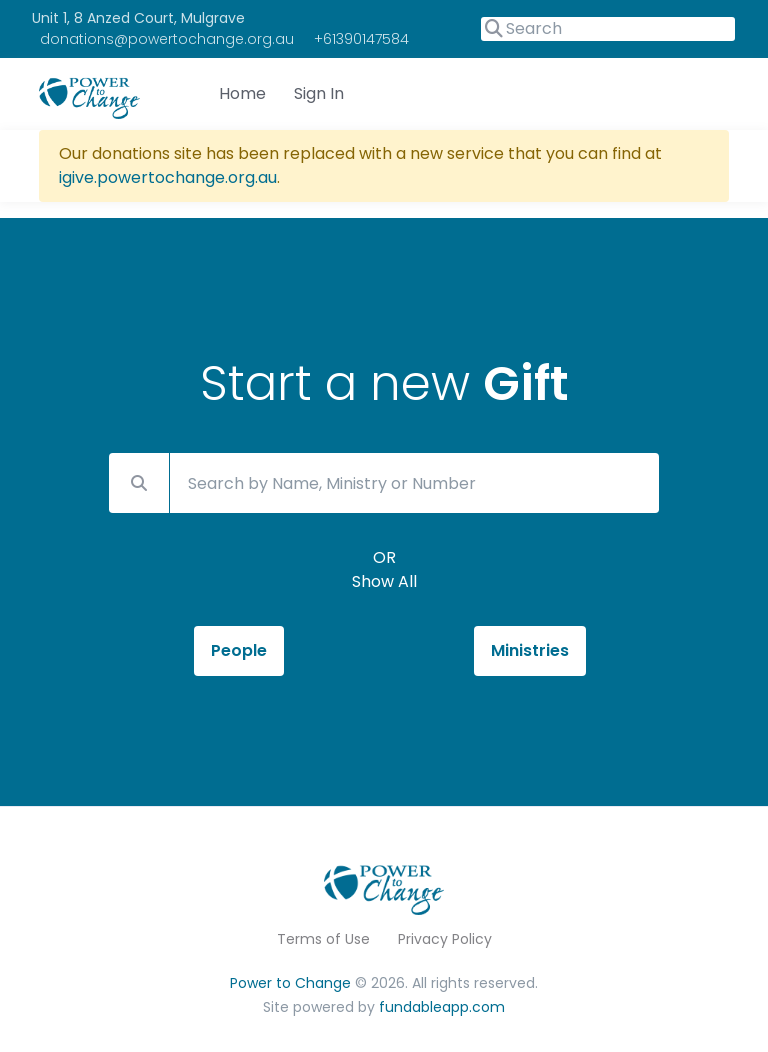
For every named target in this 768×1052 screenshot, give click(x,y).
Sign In (319, 93)
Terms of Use (323, 939)
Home (242, 93)
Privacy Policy (445, 939)
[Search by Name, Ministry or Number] (414, 483)
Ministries (530, 650)
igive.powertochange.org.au (168, 177)
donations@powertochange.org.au (167, 39)
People (239, 650)
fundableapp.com (442, 1007)
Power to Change (290, 983)
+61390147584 (361, 39)
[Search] (608, 29)
